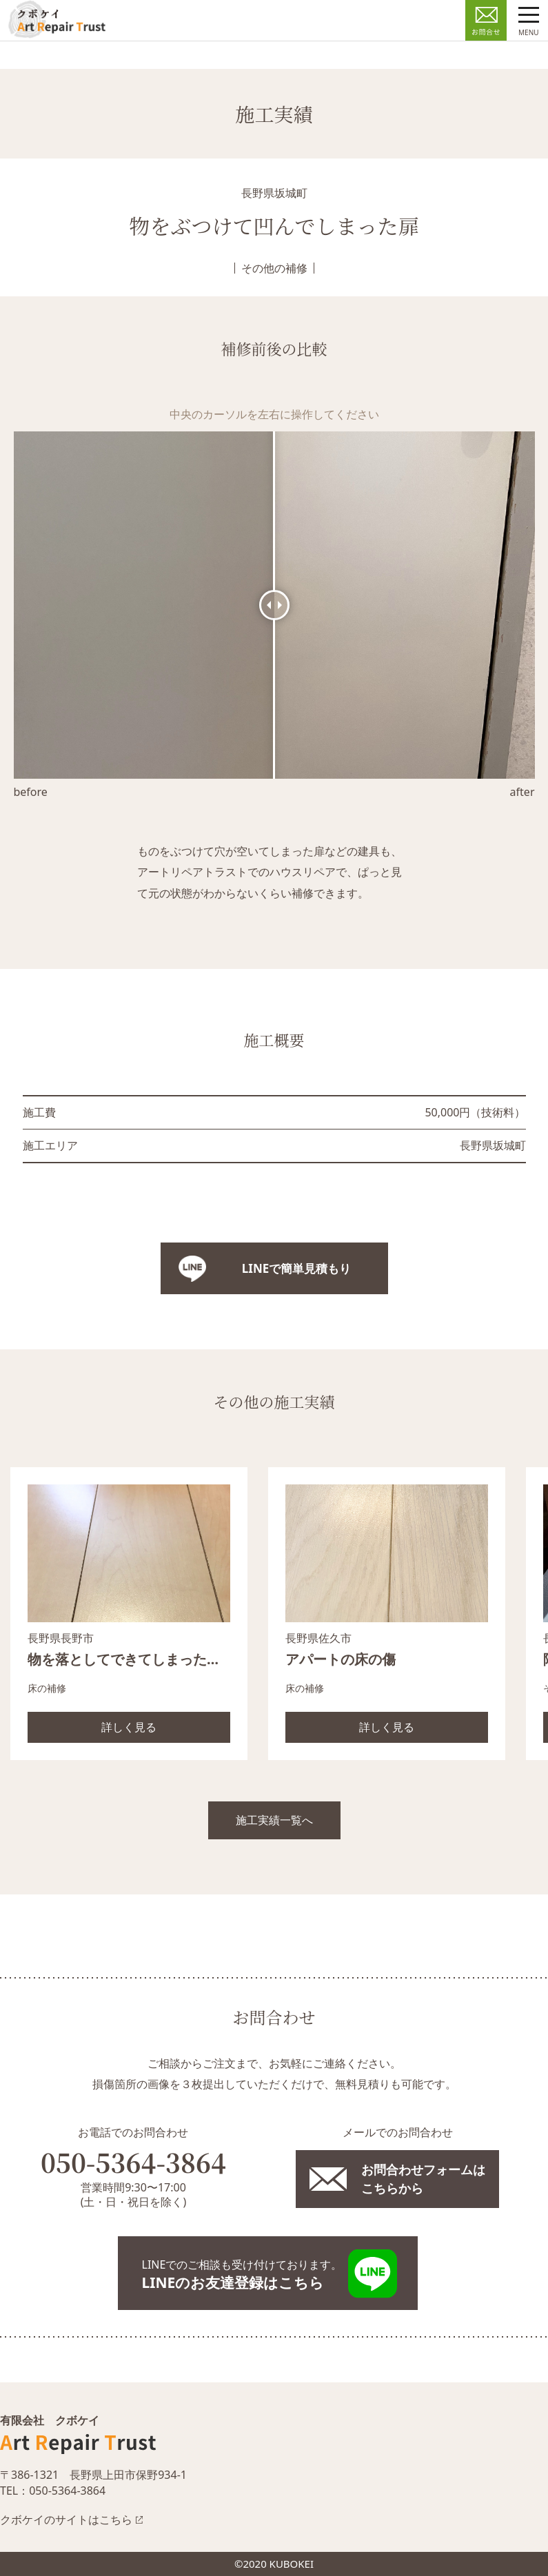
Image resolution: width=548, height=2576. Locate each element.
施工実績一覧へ (274, 1820)
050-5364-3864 (133, 2161)
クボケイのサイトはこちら (66, 2519)
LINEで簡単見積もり (296, 1268)
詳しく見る (128, 1727)
